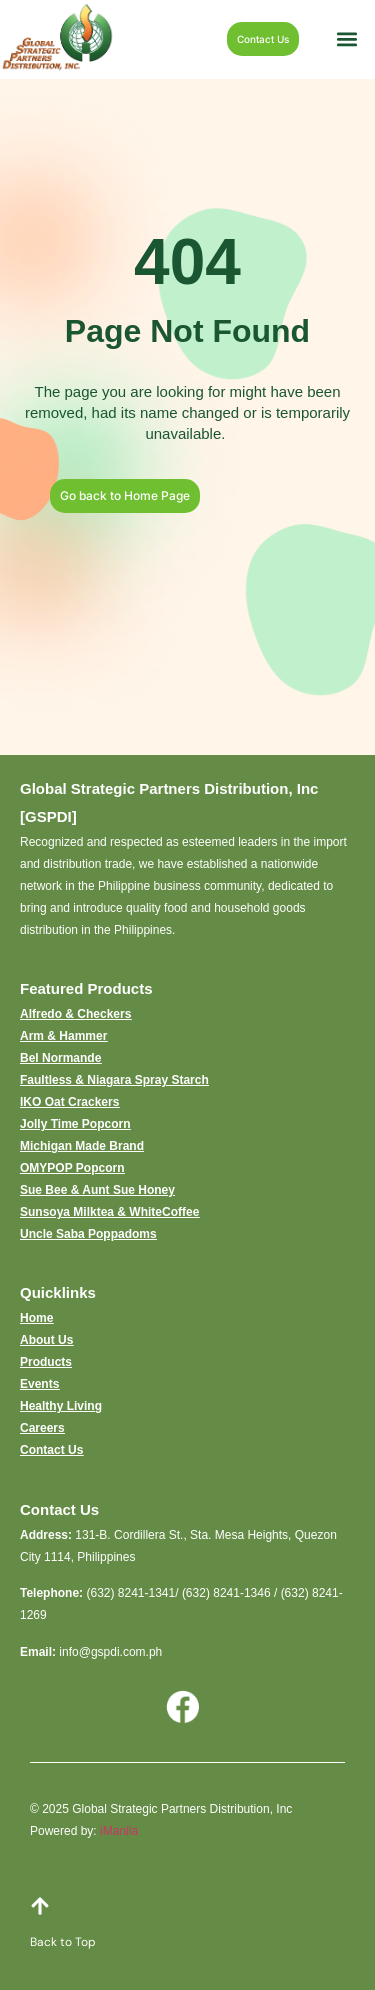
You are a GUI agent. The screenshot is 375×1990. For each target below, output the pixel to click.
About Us (46, 1340)
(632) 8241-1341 (130, 1593)
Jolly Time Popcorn (75, 1124)
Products (46, 1362)
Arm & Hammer (63, 1036)
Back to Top (63, 1942)
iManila (119, 1831)
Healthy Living (61, 1406)
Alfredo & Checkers (75, 1014)
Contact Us (51, 1450)
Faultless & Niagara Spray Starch (114, 1080)
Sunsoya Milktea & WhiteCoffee (109, 1212)
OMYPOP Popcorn (72, 1168)
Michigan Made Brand (82, 1146)
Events (39, 1384)
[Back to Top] (40, 1906)
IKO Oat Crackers (69, 1102)
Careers (42, 1428)
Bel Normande (60, 1058)
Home (36, 1318)
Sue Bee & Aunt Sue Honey (97, 1190)
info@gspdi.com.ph (110, 1652)
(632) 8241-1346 (226, 1593)
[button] (346, 39)
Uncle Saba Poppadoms (88, 1234)
